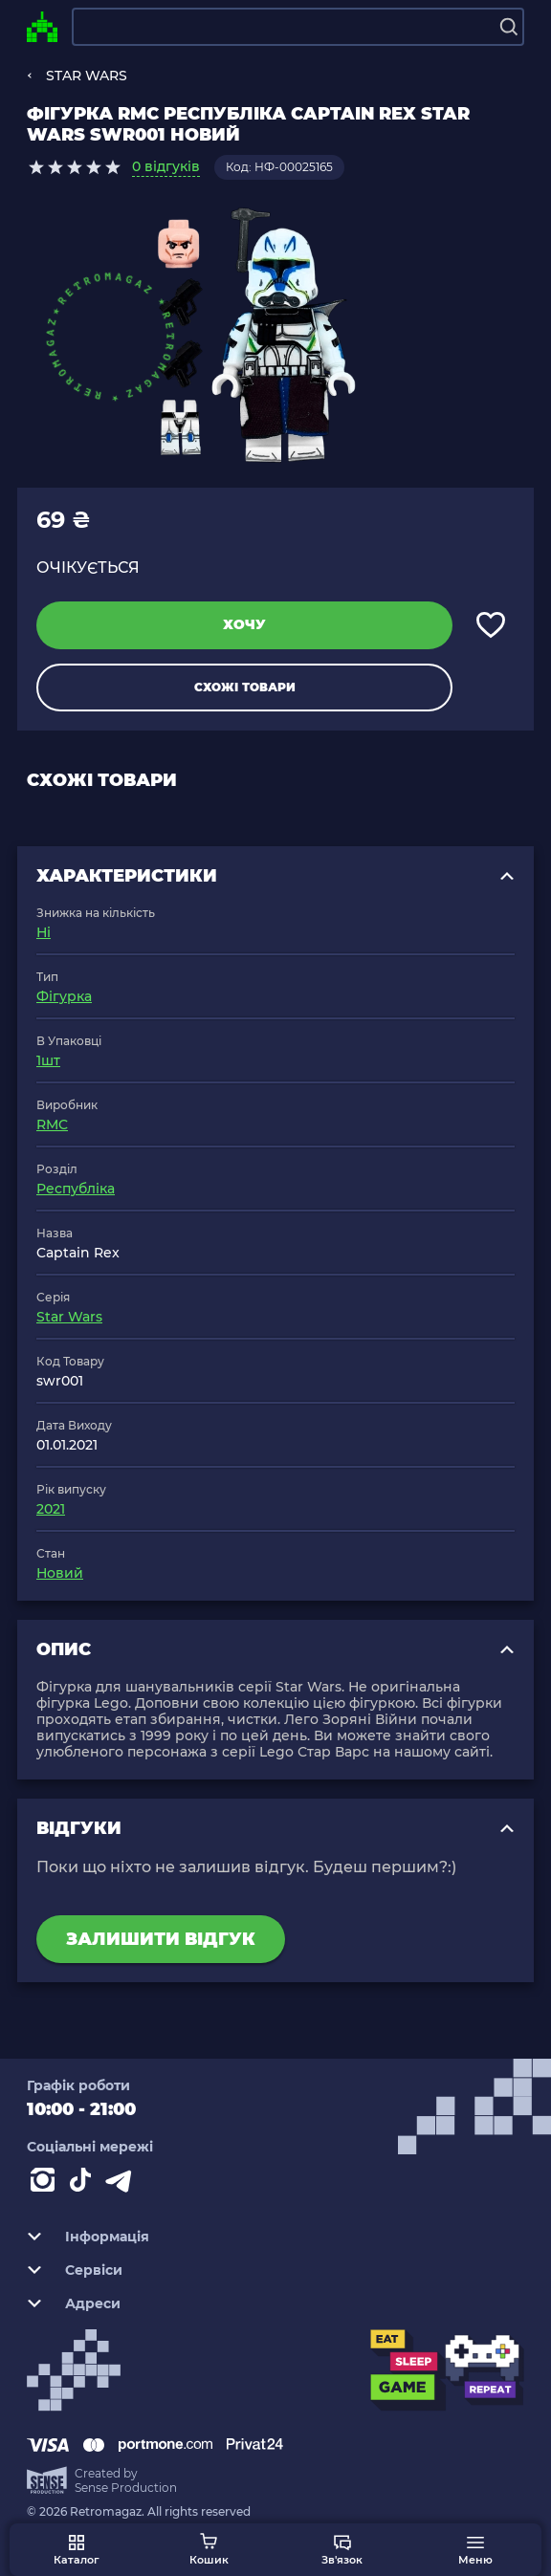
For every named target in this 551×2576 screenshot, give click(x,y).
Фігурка (64, 996)
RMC (52, 1124)
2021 (50, 1508)
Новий (59, 1573)
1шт (48, 1060)
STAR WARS (86, 75)
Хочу (244, 624)
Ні (43, 932)
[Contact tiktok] (84, 2184)
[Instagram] (46, 2184)
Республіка (75, 1188)
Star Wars (69, 1316)
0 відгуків (166, 166)
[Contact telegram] (122, 2184)
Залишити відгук (160, 1939)
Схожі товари (245, 687)
